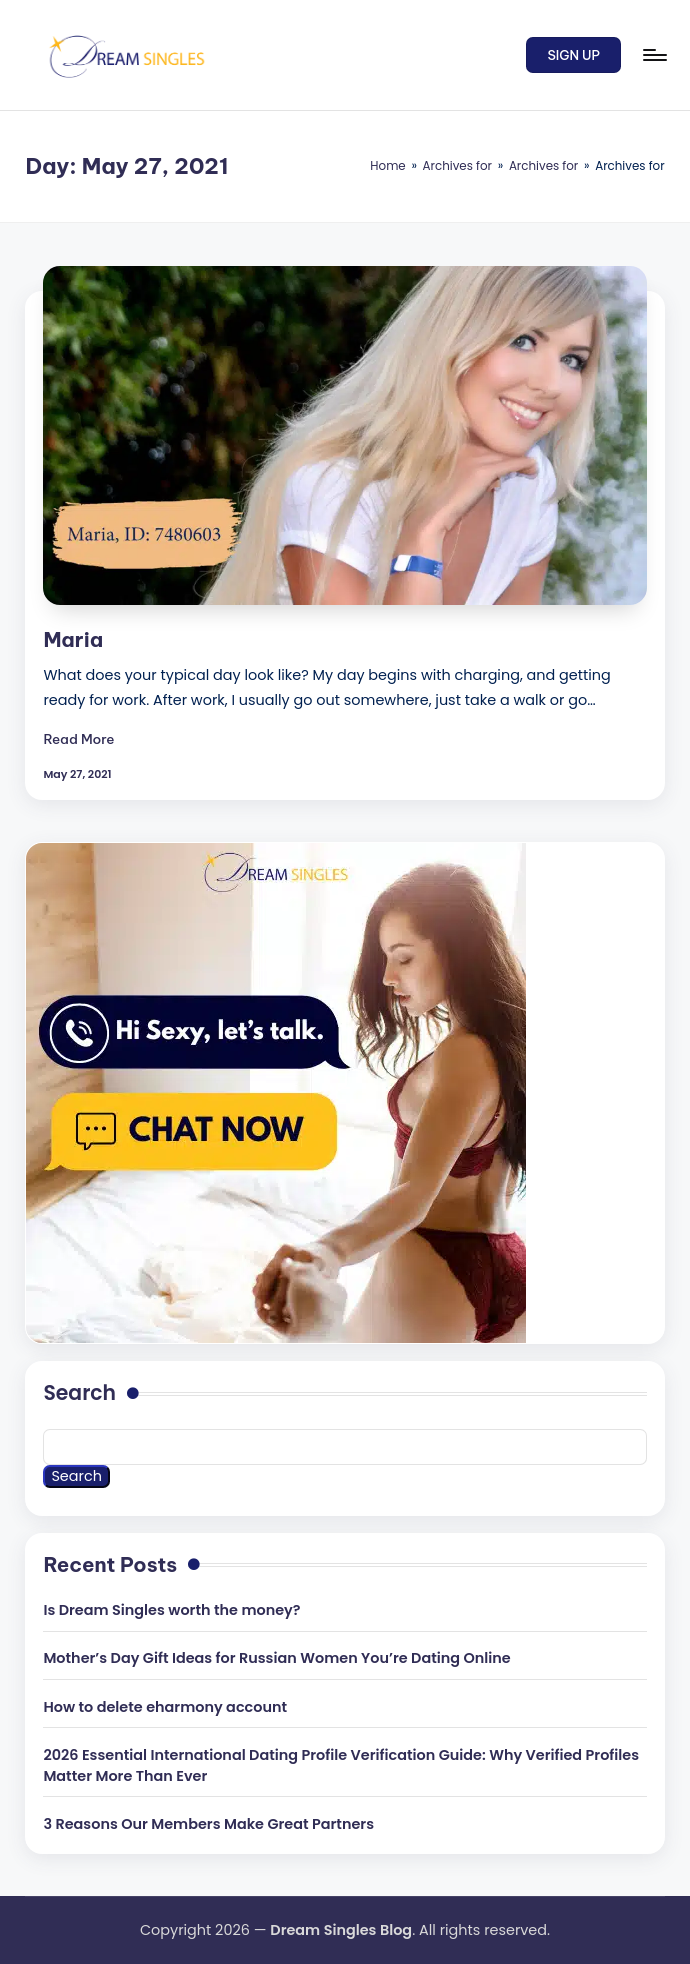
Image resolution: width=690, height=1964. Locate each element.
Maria (73, 639)
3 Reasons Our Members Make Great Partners (208, 1824)
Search (79, 1393)
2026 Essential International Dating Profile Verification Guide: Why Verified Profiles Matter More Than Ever (341, 1766)
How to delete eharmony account (165, 1707)
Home (387, 166)
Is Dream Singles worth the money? (171, 1610)
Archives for (457, 166)
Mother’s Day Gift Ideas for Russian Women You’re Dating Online (276, 1658)
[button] (573, 55)
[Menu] (653, 55)
